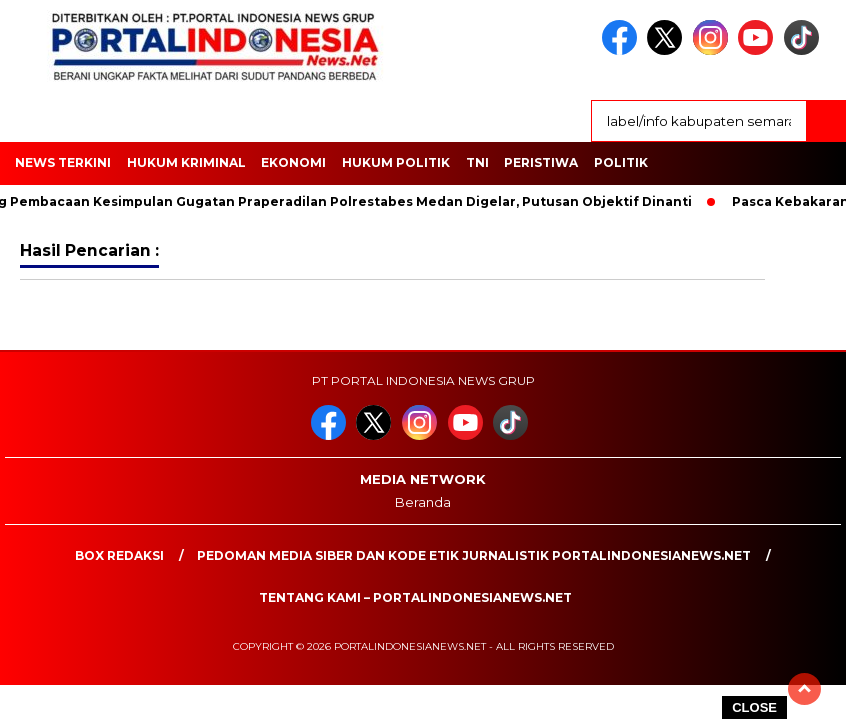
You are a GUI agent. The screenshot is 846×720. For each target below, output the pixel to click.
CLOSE (754, 707)
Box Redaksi (119, 555)
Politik (621, 162)
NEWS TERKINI (63, 162)
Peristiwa (541, 162)
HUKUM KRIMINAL (186, 162)
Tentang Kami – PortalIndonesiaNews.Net (415, 597)
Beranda (423, 502)
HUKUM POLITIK (396, 162)
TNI (477, 162)
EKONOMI (293, 162)
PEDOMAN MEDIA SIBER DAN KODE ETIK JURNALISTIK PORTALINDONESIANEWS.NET (474, 555)
